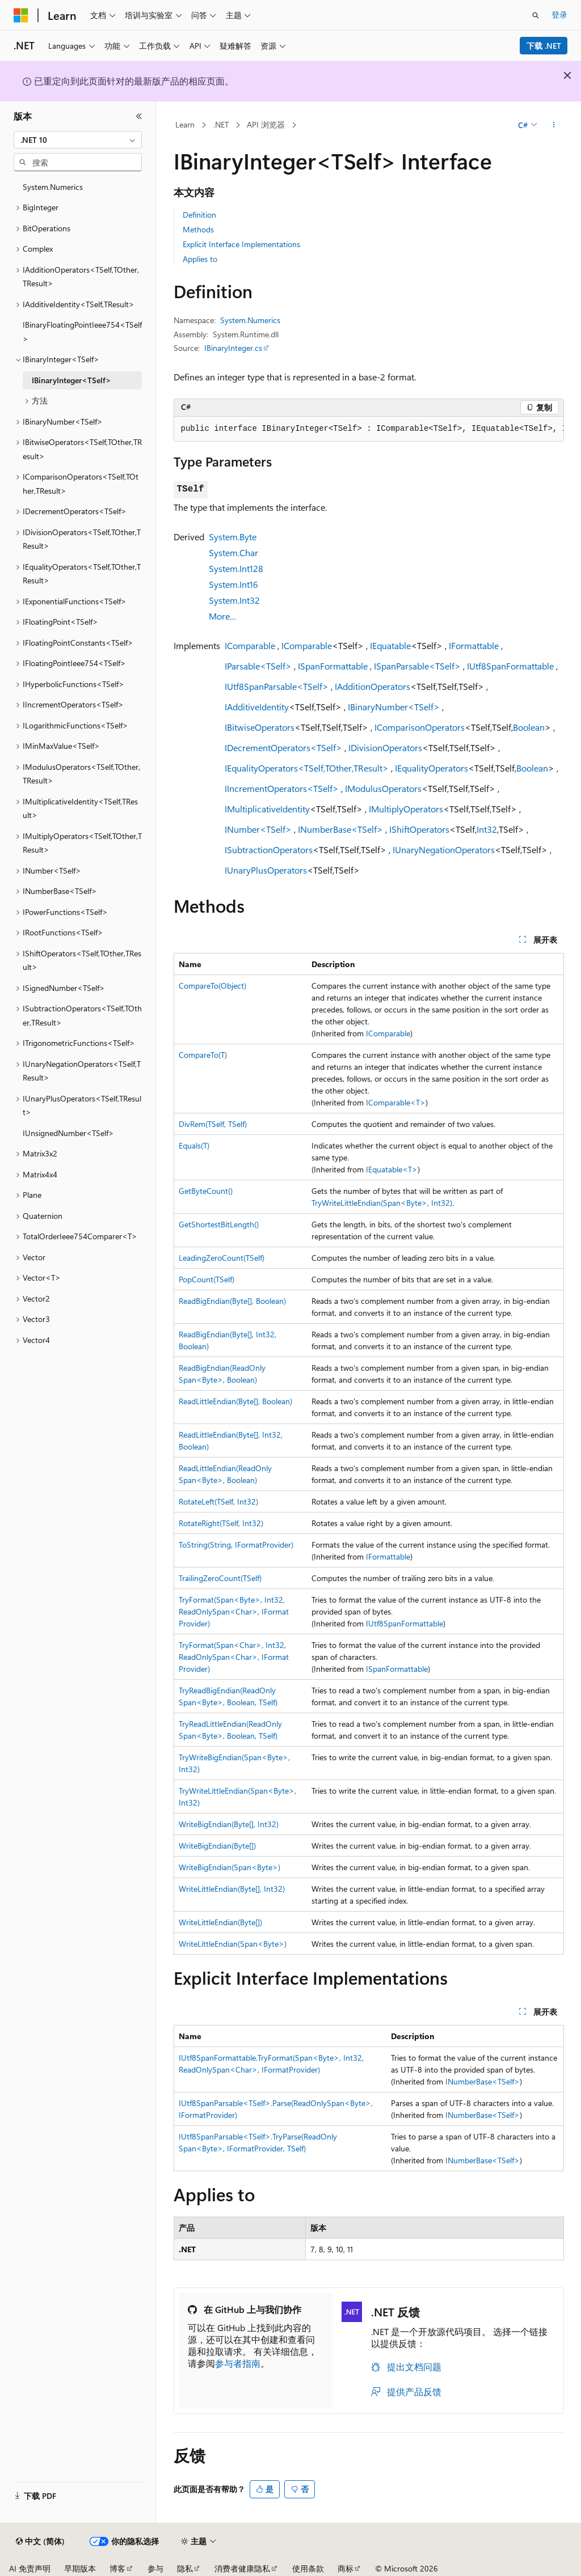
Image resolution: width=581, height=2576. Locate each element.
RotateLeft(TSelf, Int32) (218, 1501)
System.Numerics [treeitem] (53, 186)
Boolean (529, 727)
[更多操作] (553, 125)
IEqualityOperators (431, 768)
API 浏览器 (266, 124)
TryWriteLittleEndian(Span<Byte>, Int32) (381, 1202)
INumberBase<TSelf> (340, 829)
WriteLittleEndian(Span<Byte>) (233, 1943)
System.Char (233, 552)
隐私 (185, 2568)
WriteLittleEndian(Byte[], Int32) (232, 1888)
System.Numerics (250, 320)
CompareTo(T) (203, 1054)
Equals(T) (194, 1145)
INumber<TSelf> (258, 829)
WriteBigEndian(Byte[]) (217, 1845)
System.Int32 (234, 600)
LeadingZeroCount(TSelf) (221, 1257)
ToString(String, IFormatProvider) (236, 1544)
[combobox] (78, 140)
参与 (155, 2568)
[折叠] (139, 116)
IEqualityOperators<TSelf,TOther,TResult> (307, 768)
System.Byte (232, 537)
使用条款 (308, 2568)
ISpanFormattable (333, 666)
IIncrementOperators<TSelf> (282, 788)
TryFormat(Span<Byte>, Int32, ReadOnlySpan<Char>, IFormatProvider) (234, 1611)
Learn (185, 124)
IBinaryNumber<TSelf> (394, 707)
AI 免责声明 (29, 2568)
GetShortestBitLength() (219, 1224)
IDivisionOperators (385, 747)
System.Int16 (233, 584)
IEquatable (390, 645)
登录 (559, 14)
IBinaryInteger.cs (233, 347)
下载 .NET (544, 45)
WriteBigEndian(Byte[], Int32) (229, 1824)
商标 (345, 2568)
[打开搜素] (535, 15)
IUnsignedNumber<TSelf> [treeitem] (68, 1133)
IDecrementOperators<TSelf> (283, 747)
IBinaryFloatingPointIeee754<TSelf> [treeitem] (82, 331)
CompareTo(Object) (212, 985)
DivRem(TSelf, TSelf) (213, 1123)
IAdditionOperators (372, 686)
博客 (117, 2568)
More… (223, 616)
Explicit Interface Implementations (241, 244)
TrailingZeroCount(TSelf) (220, 1578)
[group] (369, 429)
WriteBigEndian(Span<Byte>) (229, 1867)
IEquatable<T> (392, 1169)
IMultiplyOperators (406, 809)
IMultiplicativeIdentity (267, 809)
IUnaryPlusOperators (266, 870)
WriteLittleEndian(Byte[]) (220, 1922)
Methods (198, 229)
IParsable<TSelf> (258, 666)
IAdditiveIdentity (257, 707)
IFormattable (474, 645)
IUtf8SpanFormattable (510, 666)
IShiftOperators (419, 829)
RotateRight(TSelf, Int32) (221, 1523)
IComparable (250, 645)
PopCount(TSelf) (206, 1279)
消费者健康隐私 (242, 2568)
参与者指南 (237, 2363)
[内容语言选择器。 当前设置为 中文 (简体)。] (40, 2541)
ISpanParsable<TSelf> (417, 666)
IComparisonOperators (419, 727)
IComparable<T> (396, 1102)
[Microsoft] (21, 15)
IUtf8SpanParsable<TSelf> (277, 686)
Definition (199, 214)
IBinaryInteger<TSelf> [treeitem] (71, 380)
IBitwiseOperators (259, 727)
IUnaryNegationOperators (444, 849)
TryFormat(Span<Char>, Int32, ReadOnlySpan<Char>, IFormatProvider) (234, 1656)
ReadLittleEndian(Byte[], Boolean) (235, 1401)
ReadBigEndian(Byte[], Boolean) (232, 1300)
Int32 (487, 829)
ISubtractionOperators (269, 849)
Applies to (200, 258)
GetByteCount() (206, 1190)
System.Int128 (236, 568)
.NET (221, 124)
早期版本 (80, 2568)
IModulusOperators (383, 788)
